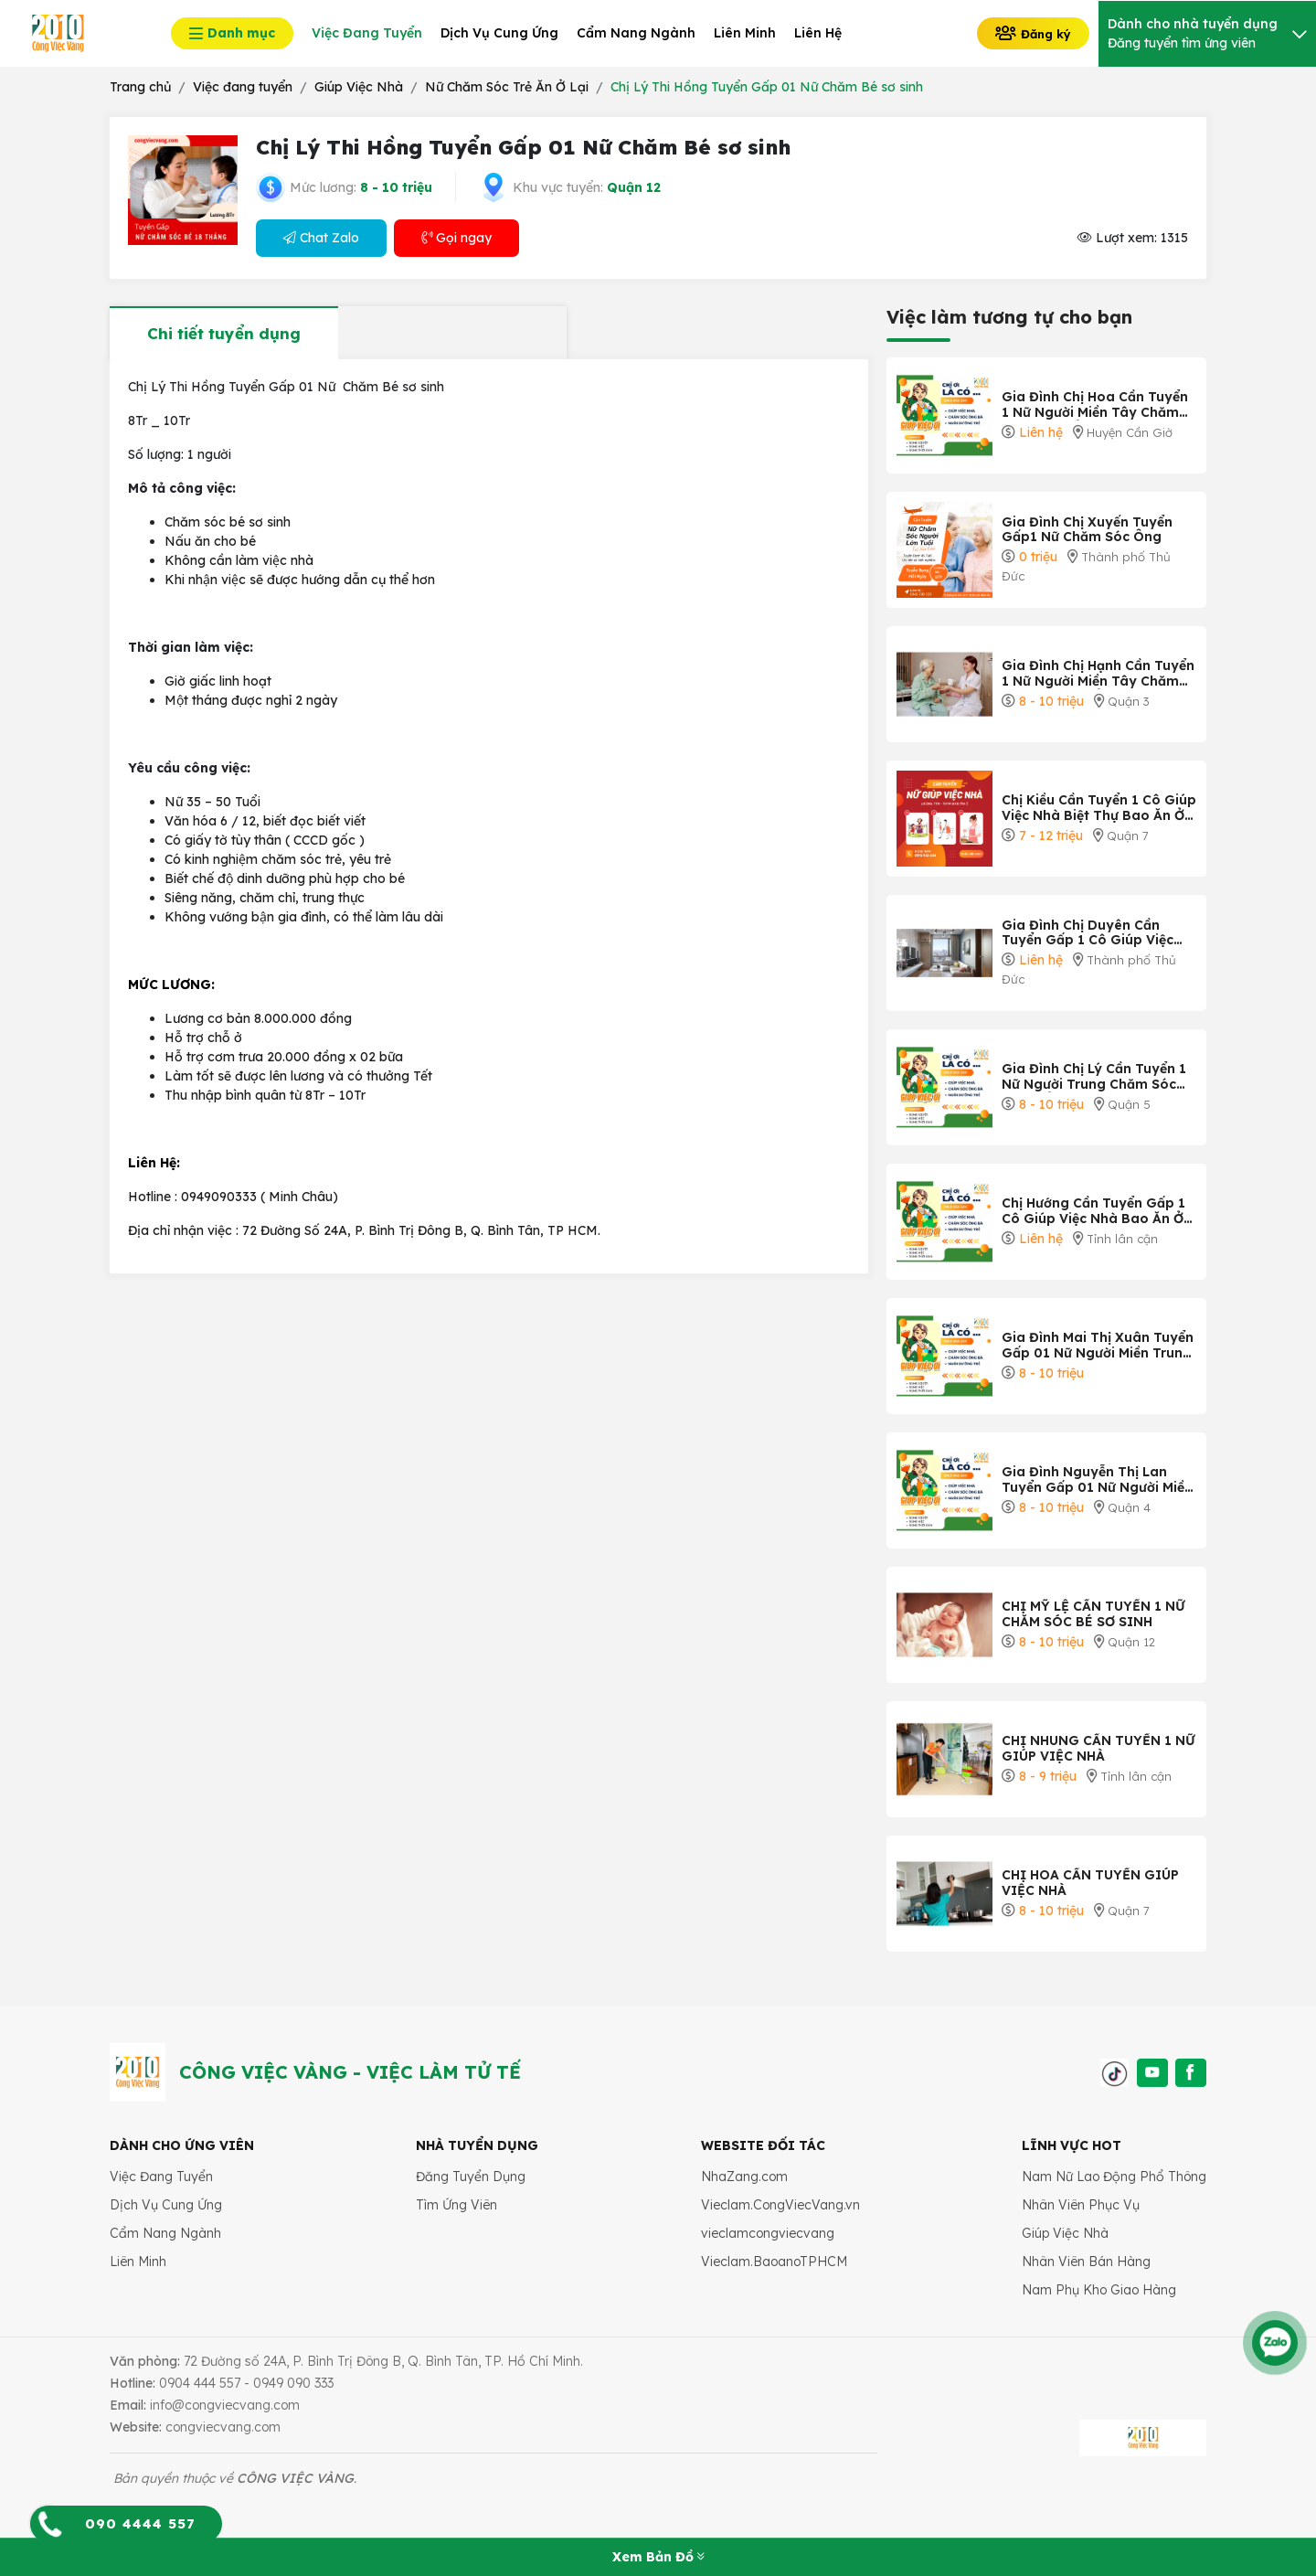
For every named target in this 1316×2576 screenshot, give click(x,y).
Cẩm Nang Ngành (165, 2233)
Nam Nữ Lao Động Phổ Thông (1114, 2176)
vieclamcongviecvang (767, 2233)
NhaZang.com (744, 2176)
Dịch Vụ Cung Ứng (166, 2205)
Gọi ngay (456, 237)
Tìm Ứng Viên (456, 2205)
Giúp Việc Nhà (1065, 2233)
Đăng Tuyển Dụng (470, 2176)
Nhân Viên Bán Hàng (1086, 2261)
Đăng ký (1033, 33)
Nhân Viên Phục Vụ (1081, 2205)
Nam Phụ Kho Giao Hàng (1099, 2290)
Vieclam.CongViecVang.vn (780, 2205)
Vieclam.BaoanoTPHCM (774, 2261)
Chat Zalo (321, 237)
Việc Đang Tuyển (161, 2176)
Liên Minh (138, 2261)
